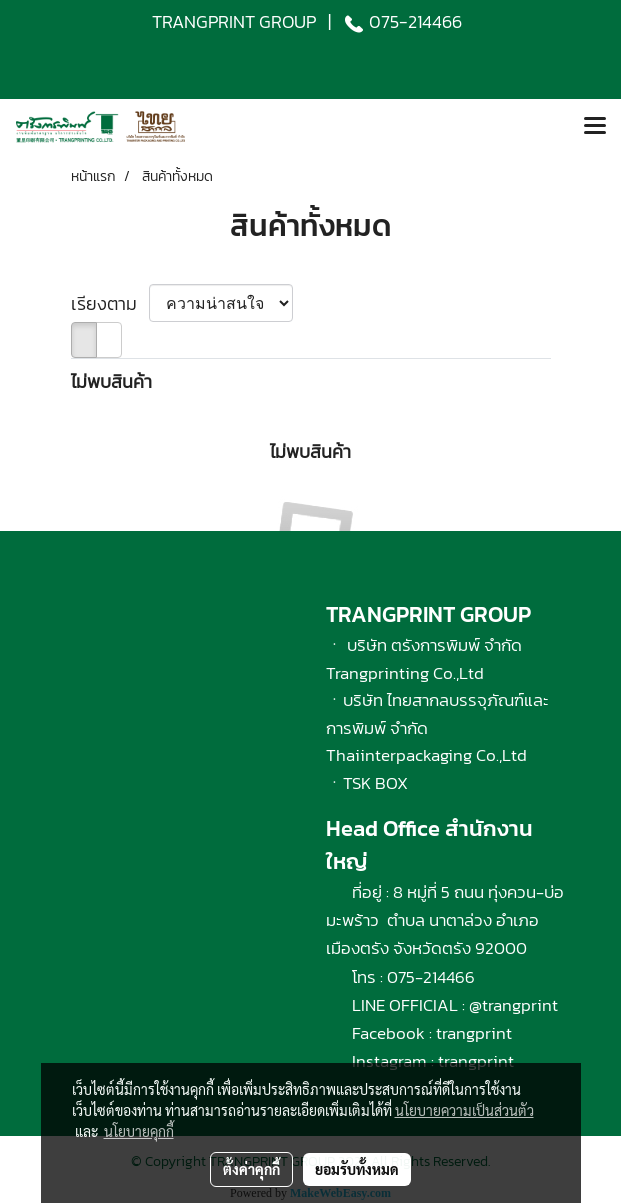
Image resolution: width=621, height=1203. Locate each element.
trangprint (474, 1033)
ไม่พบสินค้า (111, 381)
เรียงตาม (110, 303)
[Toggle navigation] (595, 127)
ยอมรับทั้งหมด (357, 1169)
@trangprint (513, 1005)
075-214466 (415, 21)
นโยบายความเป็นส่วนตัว (464, 1110)
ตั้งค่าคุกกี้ (251, 1169)
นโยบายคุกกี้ (139, 1131)
